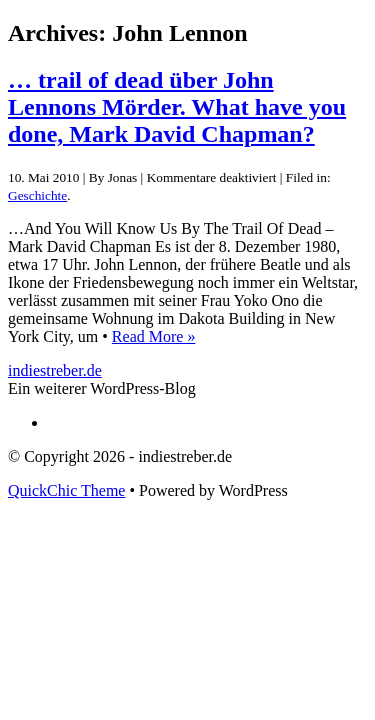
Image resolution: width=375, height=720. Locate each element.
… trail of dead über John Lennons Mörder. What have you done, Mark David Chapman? (177, 107)
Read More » (154, 336)
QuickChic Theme (66, 490)
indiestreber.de (55, 370)
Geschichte (37, 195)
